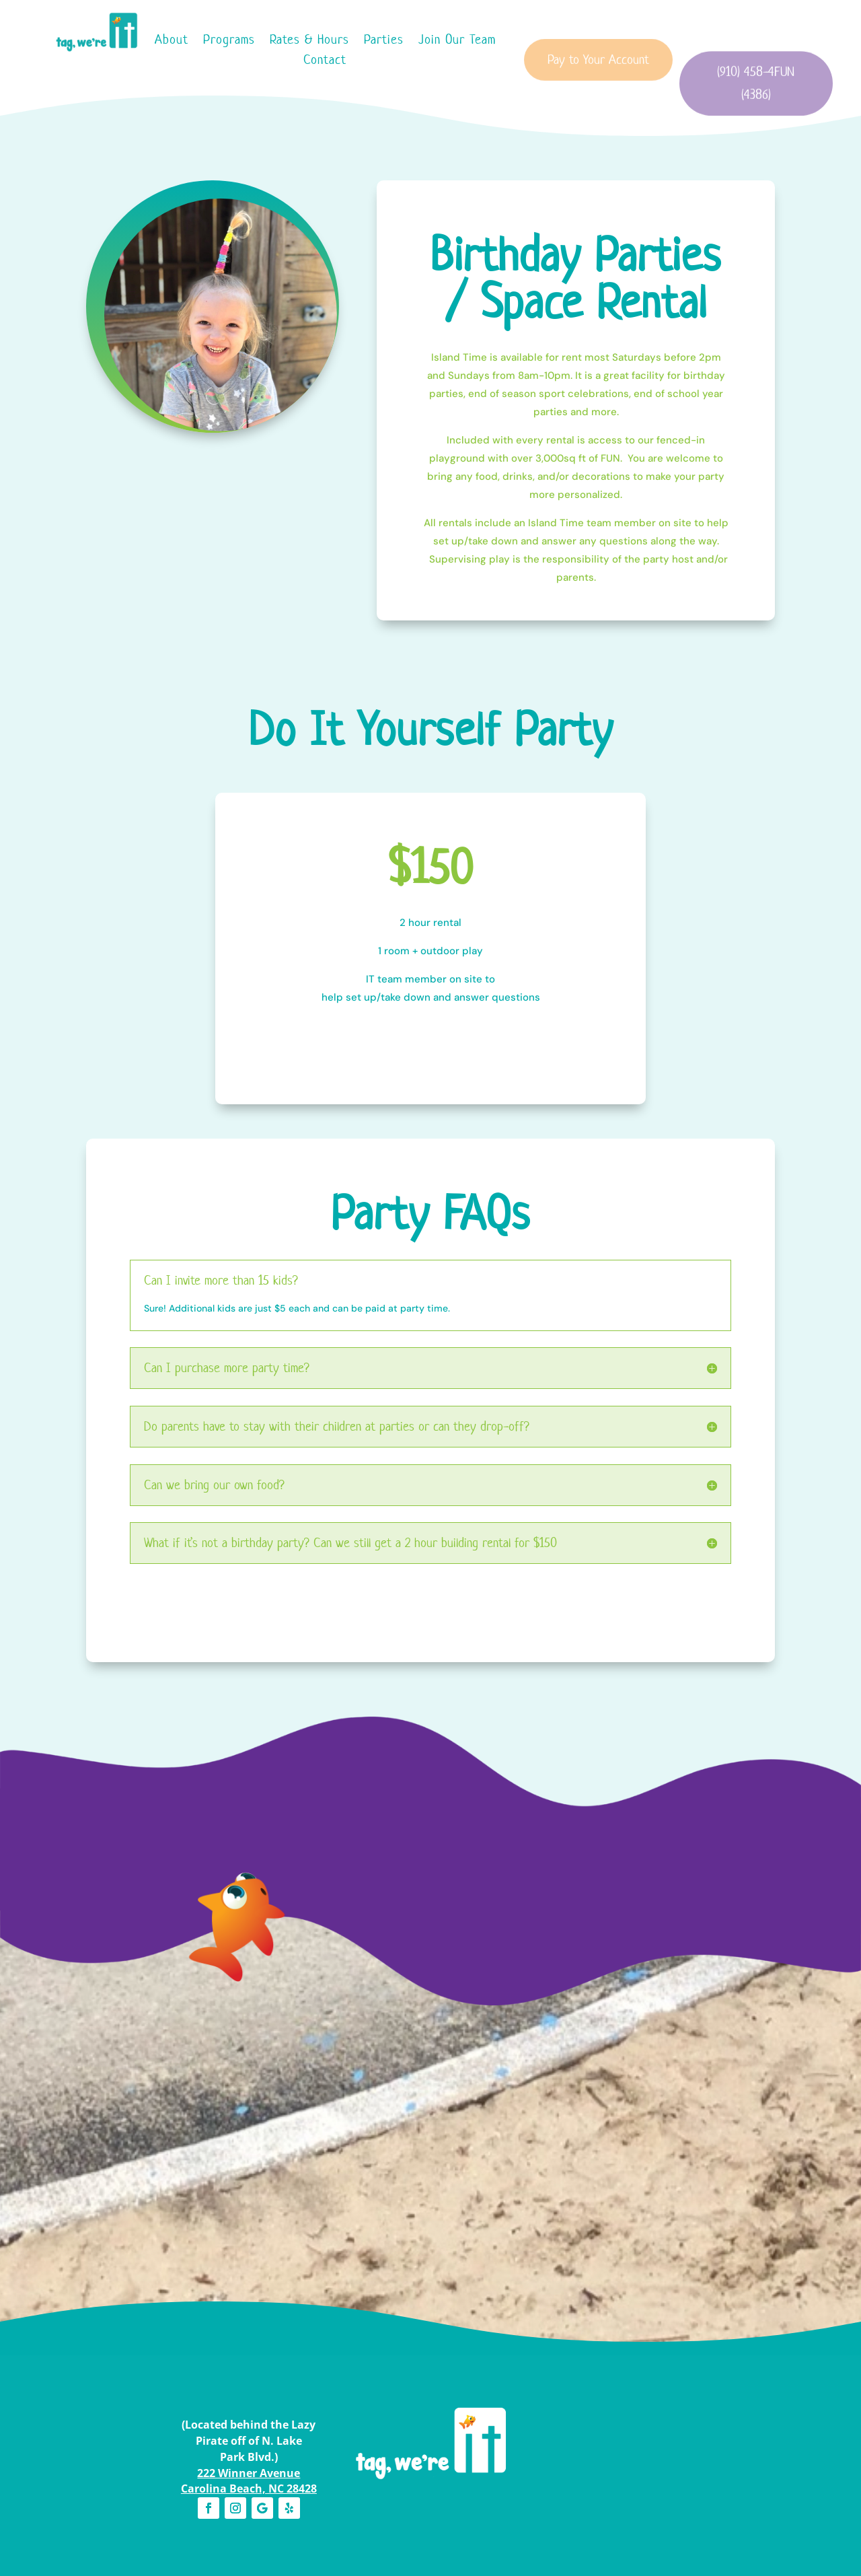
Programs (229, 41)
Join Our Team (457, 41)
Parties (384, 41)
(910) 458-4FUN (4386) (755, 107)
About (171, 41)
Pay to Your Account (598, 75)
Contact (324, 61)
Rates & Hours (309, 41)
